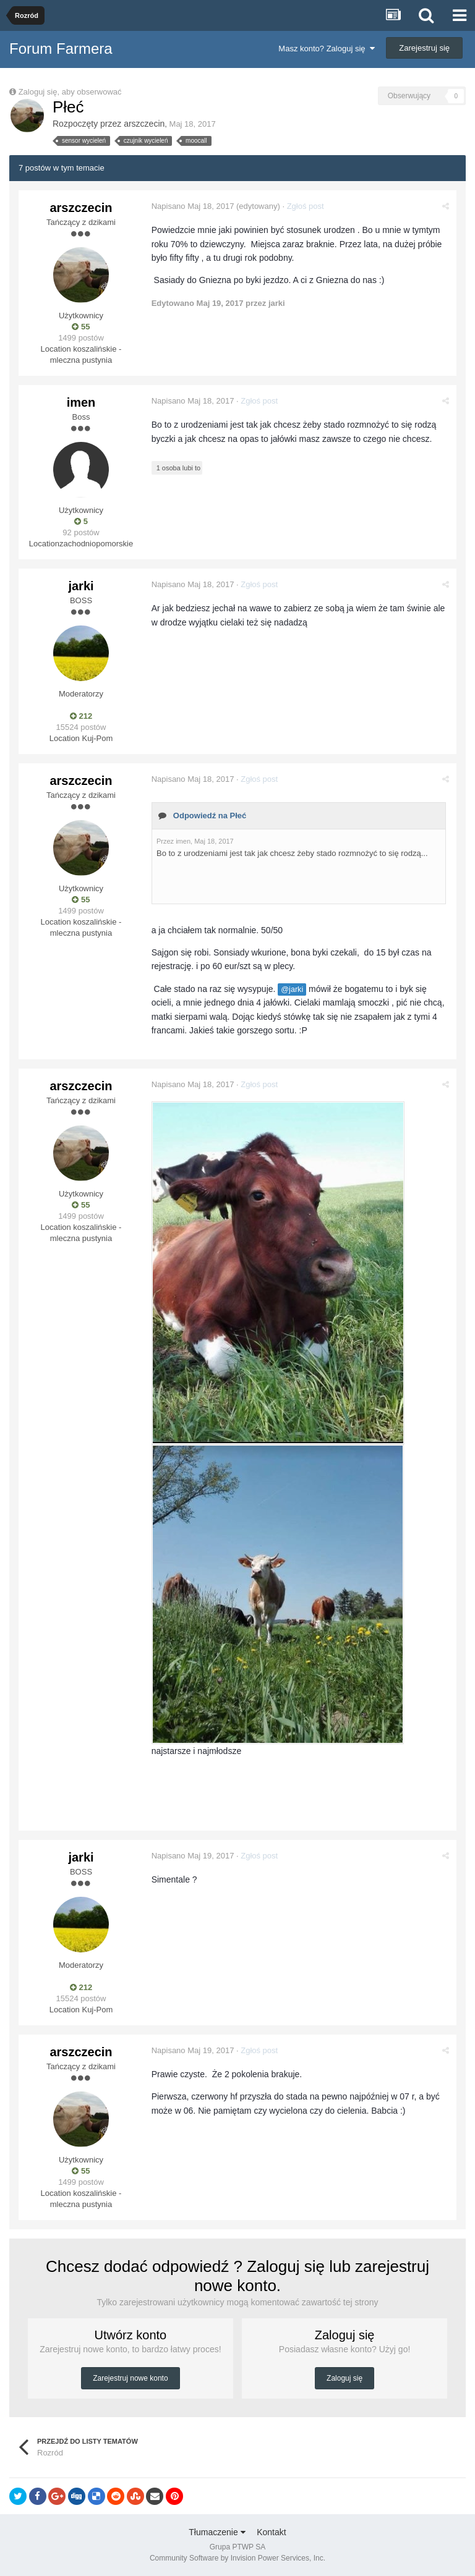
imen (81, 402)
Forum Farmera (61, 48)
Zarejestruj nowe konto (130, 2378)
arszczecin (144, 124)
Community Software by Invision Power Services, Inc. (237, 2558)
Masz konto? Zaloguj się (326, 48)
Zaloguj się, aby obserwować (70, 91)
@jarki (293, 989)
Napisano (193, 206)
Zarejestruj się (424, 48)
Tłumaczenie (217, 2532)
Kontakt (271, 2532)
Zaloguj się (344, 2378)
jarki (80, 586)
